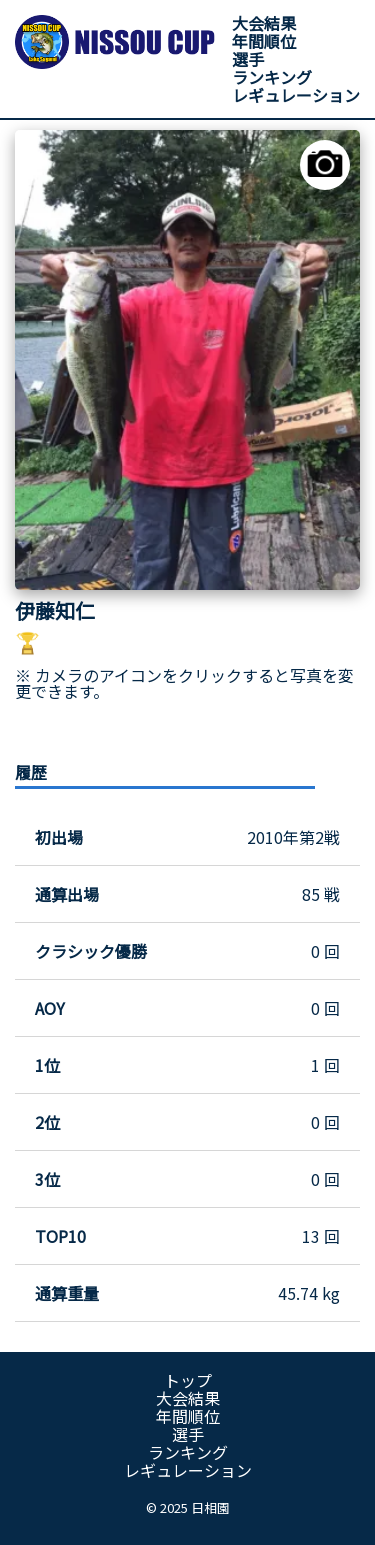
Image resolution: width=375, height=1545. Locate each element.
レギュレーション (296, 95)
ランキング (272, 77)
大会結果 (264, 23)
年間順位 (264, 41)
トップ (188, 1380)
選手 (248, 59)
